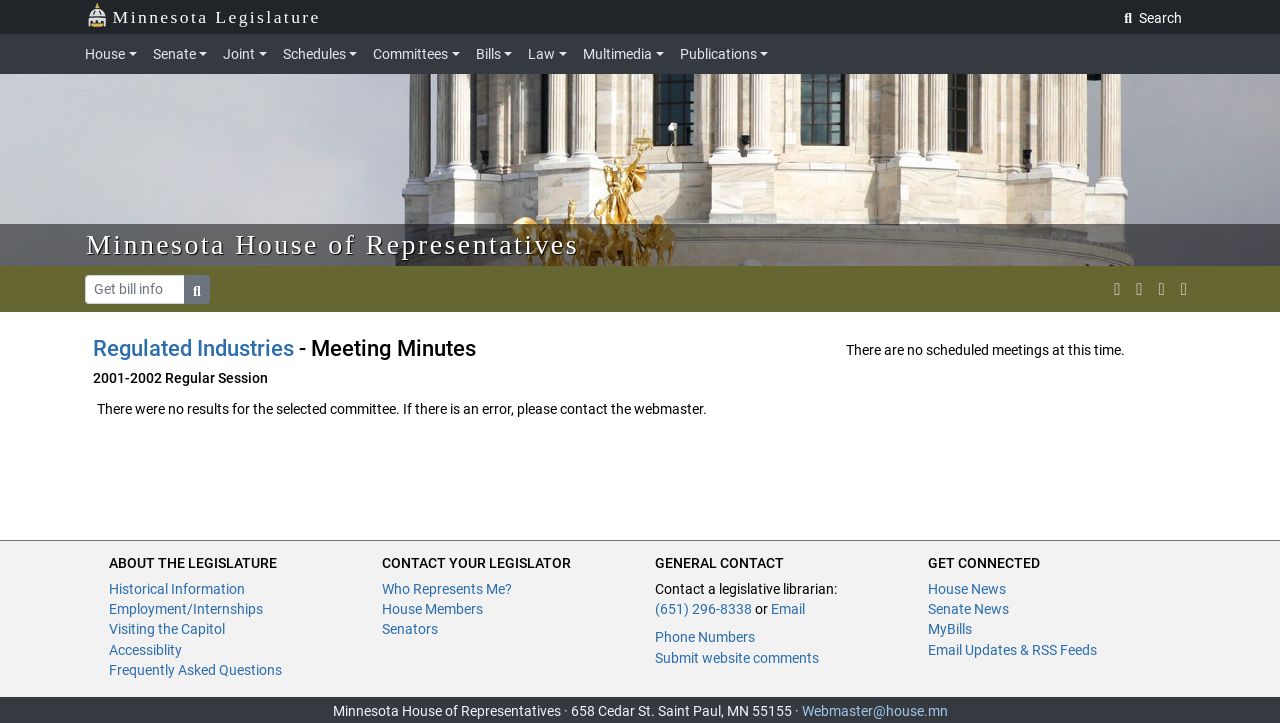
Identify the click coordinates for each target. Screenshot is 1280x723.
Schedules (314, 54)
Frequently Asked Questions (195, 670)
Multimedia (617, 54)
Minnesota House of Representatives (332, 244)
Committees (410, 54)
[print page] (1184, 289)
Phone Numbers (705, 637)
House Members (432, 609)
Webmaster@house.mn (875, 711)
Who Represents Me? (447, 589)
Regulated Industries (193, 348)
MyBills (950, 629)
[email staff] (1162, 289)
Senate (174, 54)
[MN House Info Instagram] (1139, 289)
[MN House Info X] (1117, 289)
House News (967, 589)
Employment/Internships (186, 609)
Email (788, 609)
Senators (410, 629)
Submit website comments (737, 658)
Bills (488, 54)
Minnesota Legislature (203, 15)
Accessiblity (145, 650)
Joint (239, 54)
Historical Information (177, 589)
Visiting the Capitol (167, 629)
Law (541, 54)
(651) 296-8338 (703, 609)
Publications (718, 54)
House (105, 54)
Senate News (968, 609)
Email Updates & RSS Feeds (1012, 650)
